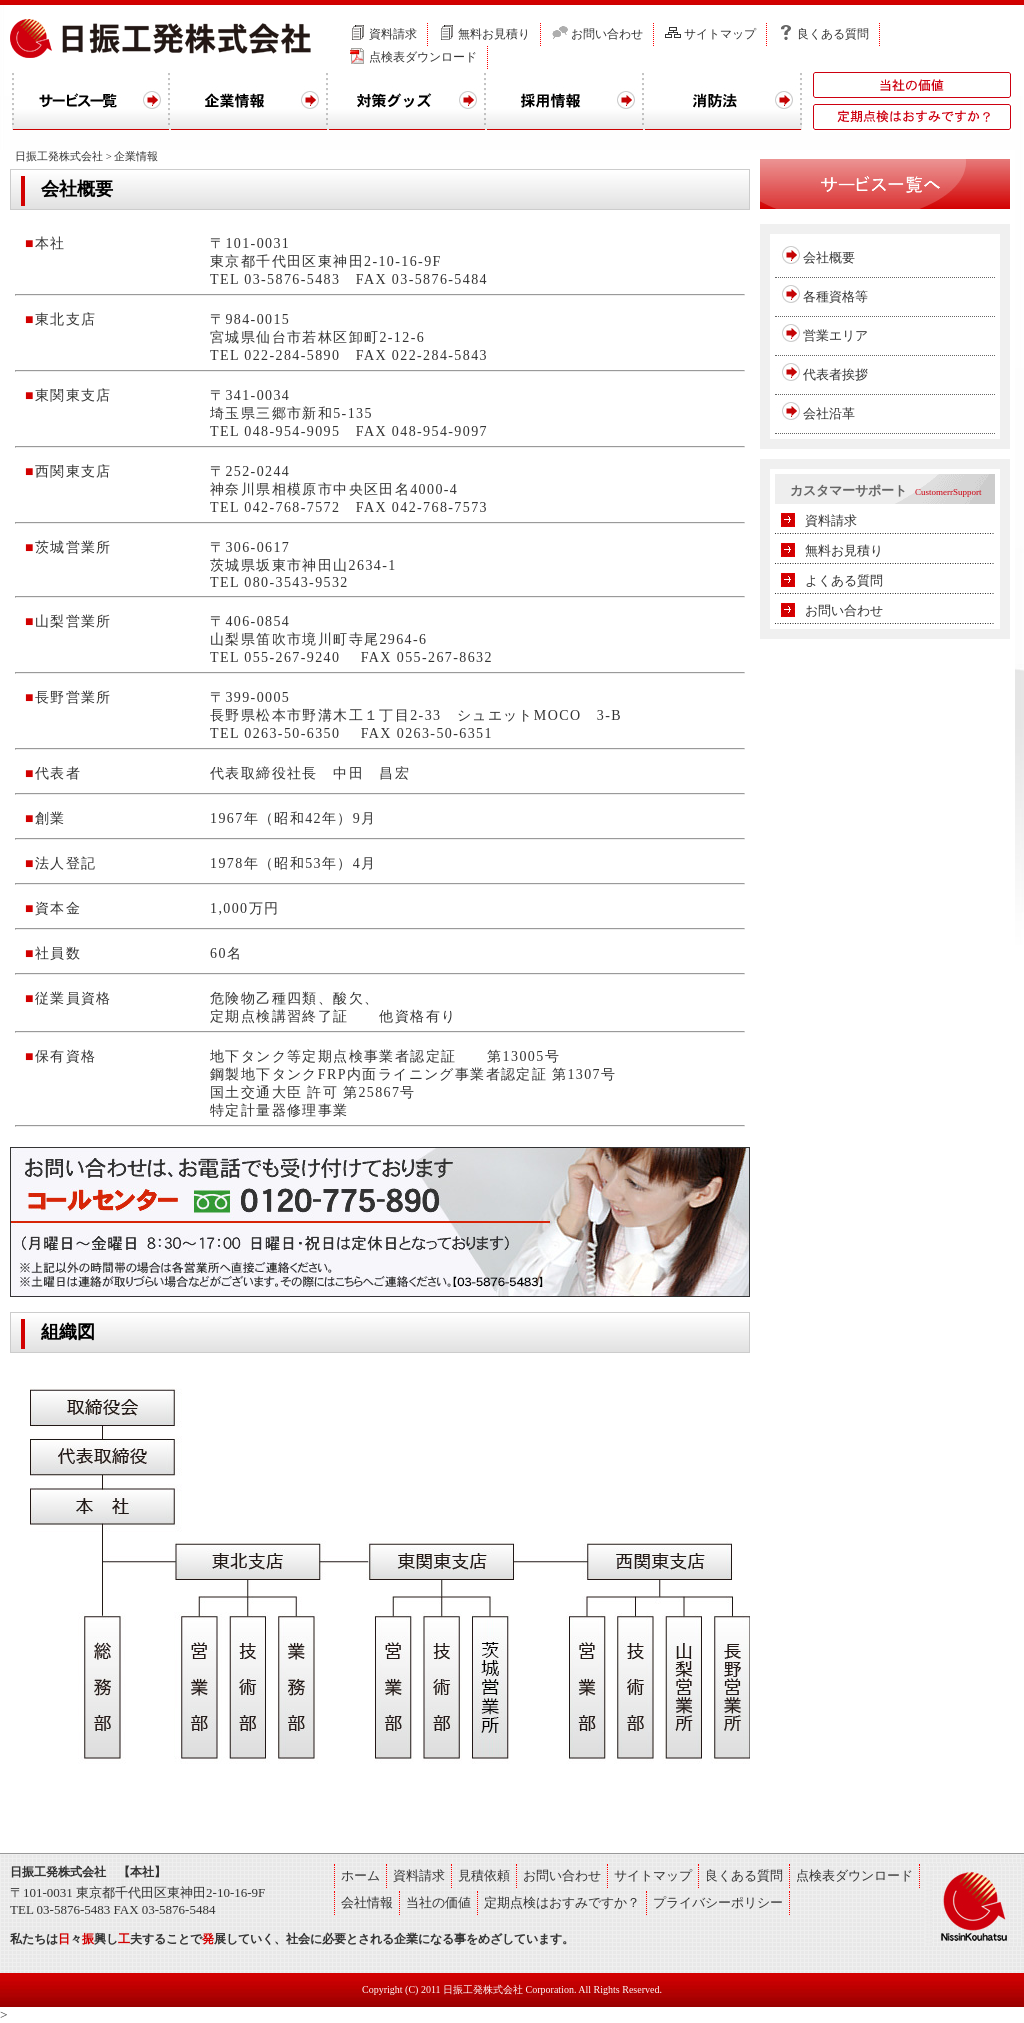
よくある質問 (844, 580)
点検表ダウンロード (423, 57)
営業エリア (835, 335)
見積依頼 (484, 1875)
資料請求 (393, 34)
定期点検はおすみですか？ (562, 1902)
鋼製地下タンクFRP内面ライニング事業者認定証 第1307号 (413, 1074)
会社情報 (367, 1902)
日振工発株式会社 (59, 156)
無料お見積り (494, 34)
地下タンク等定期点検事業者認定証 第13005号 (385, 1056)
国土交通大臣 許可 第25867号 (313, 1092)
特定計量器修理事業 (279, 1110)
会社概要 (829, 257)
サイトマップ (720, 34)
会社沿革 (829, 413)
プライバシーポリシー (718, 1902)
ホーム (360, 1875)
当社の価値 (438, 1902)
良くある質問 (833, 34)
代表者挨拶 (835, 374)
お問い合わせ (607, 34)
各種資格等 (835, 296)
